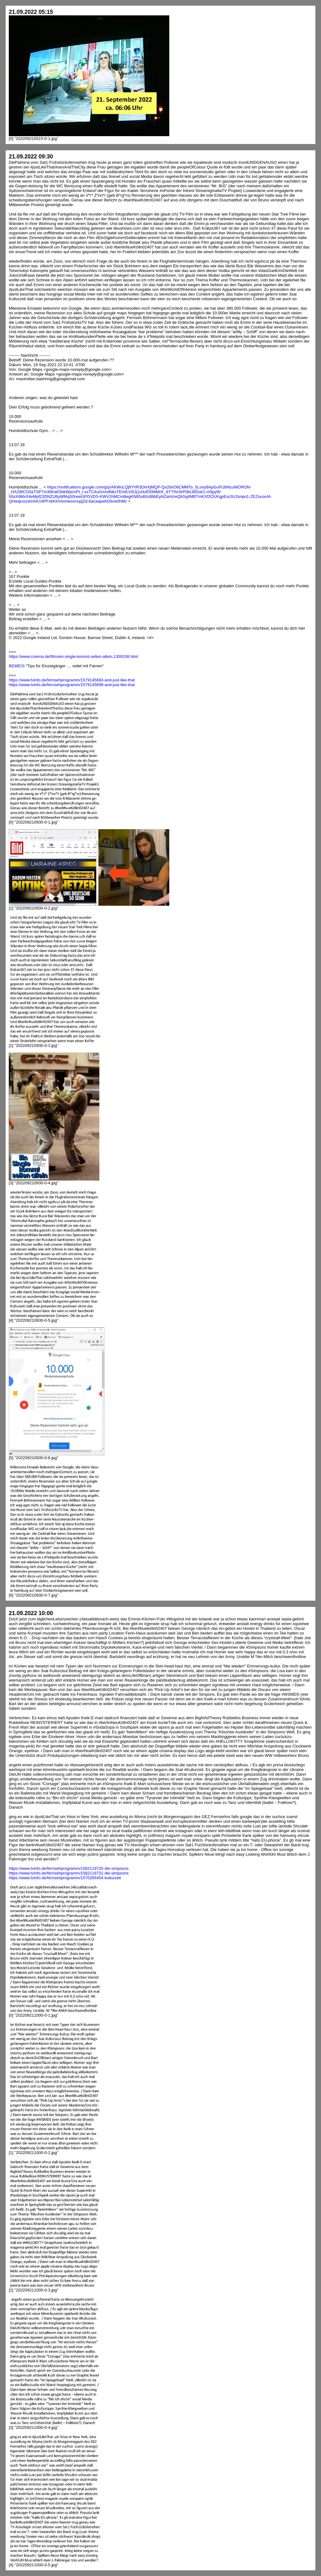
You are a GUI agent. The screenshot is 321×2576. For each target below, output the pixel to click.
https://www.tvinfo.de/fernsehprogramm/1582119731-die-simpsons (69, 1873)
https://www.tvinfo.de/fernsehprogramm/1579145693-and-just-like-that (72, 680)
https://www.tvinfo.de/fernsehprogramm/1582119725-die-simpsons (69, 1868)
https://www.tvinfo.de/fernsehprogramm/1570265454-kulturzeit (65, 1877)
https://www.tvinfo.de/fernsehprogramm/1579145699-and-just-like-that (72, 684)
